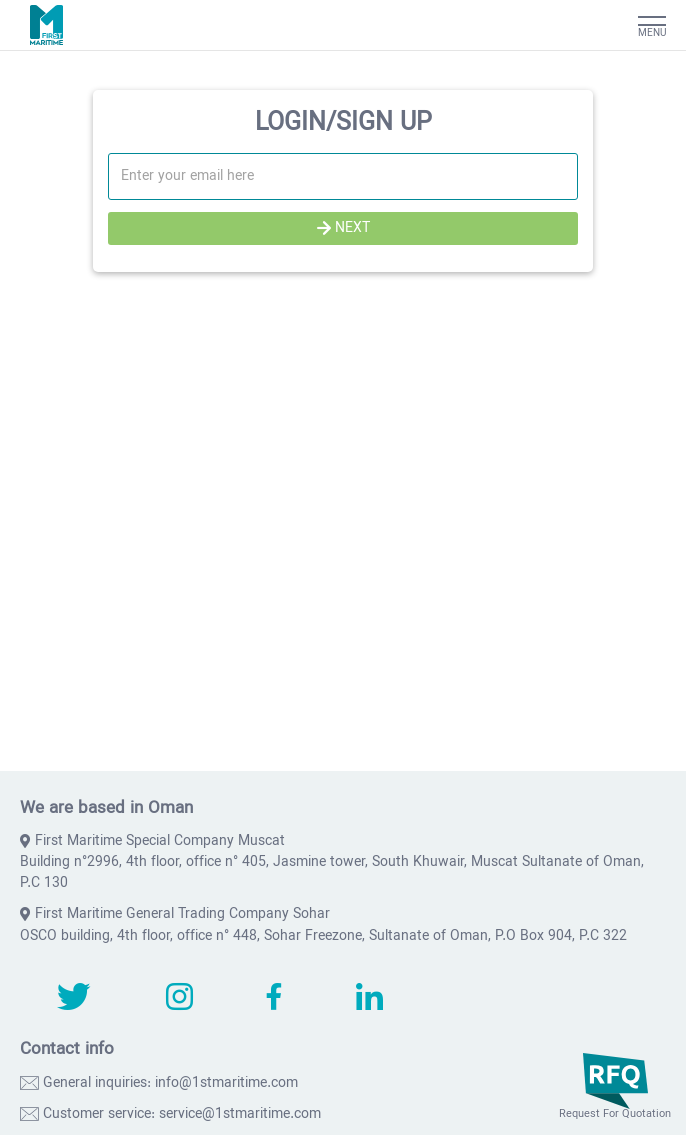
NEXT (343, 228)
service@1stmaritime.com (240, 1114)
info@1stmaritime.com (226, 1083)
